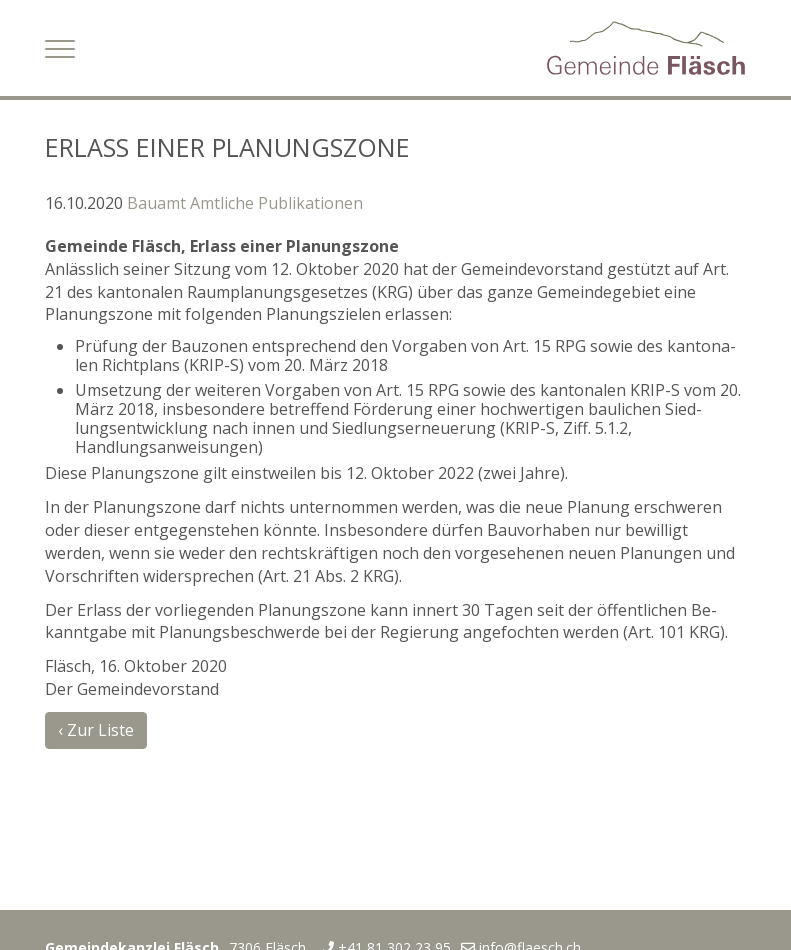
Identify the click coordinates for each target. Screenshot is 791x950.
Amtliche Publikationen (276, 203)
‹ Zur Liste (96, 730)
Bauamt (156, 203)
